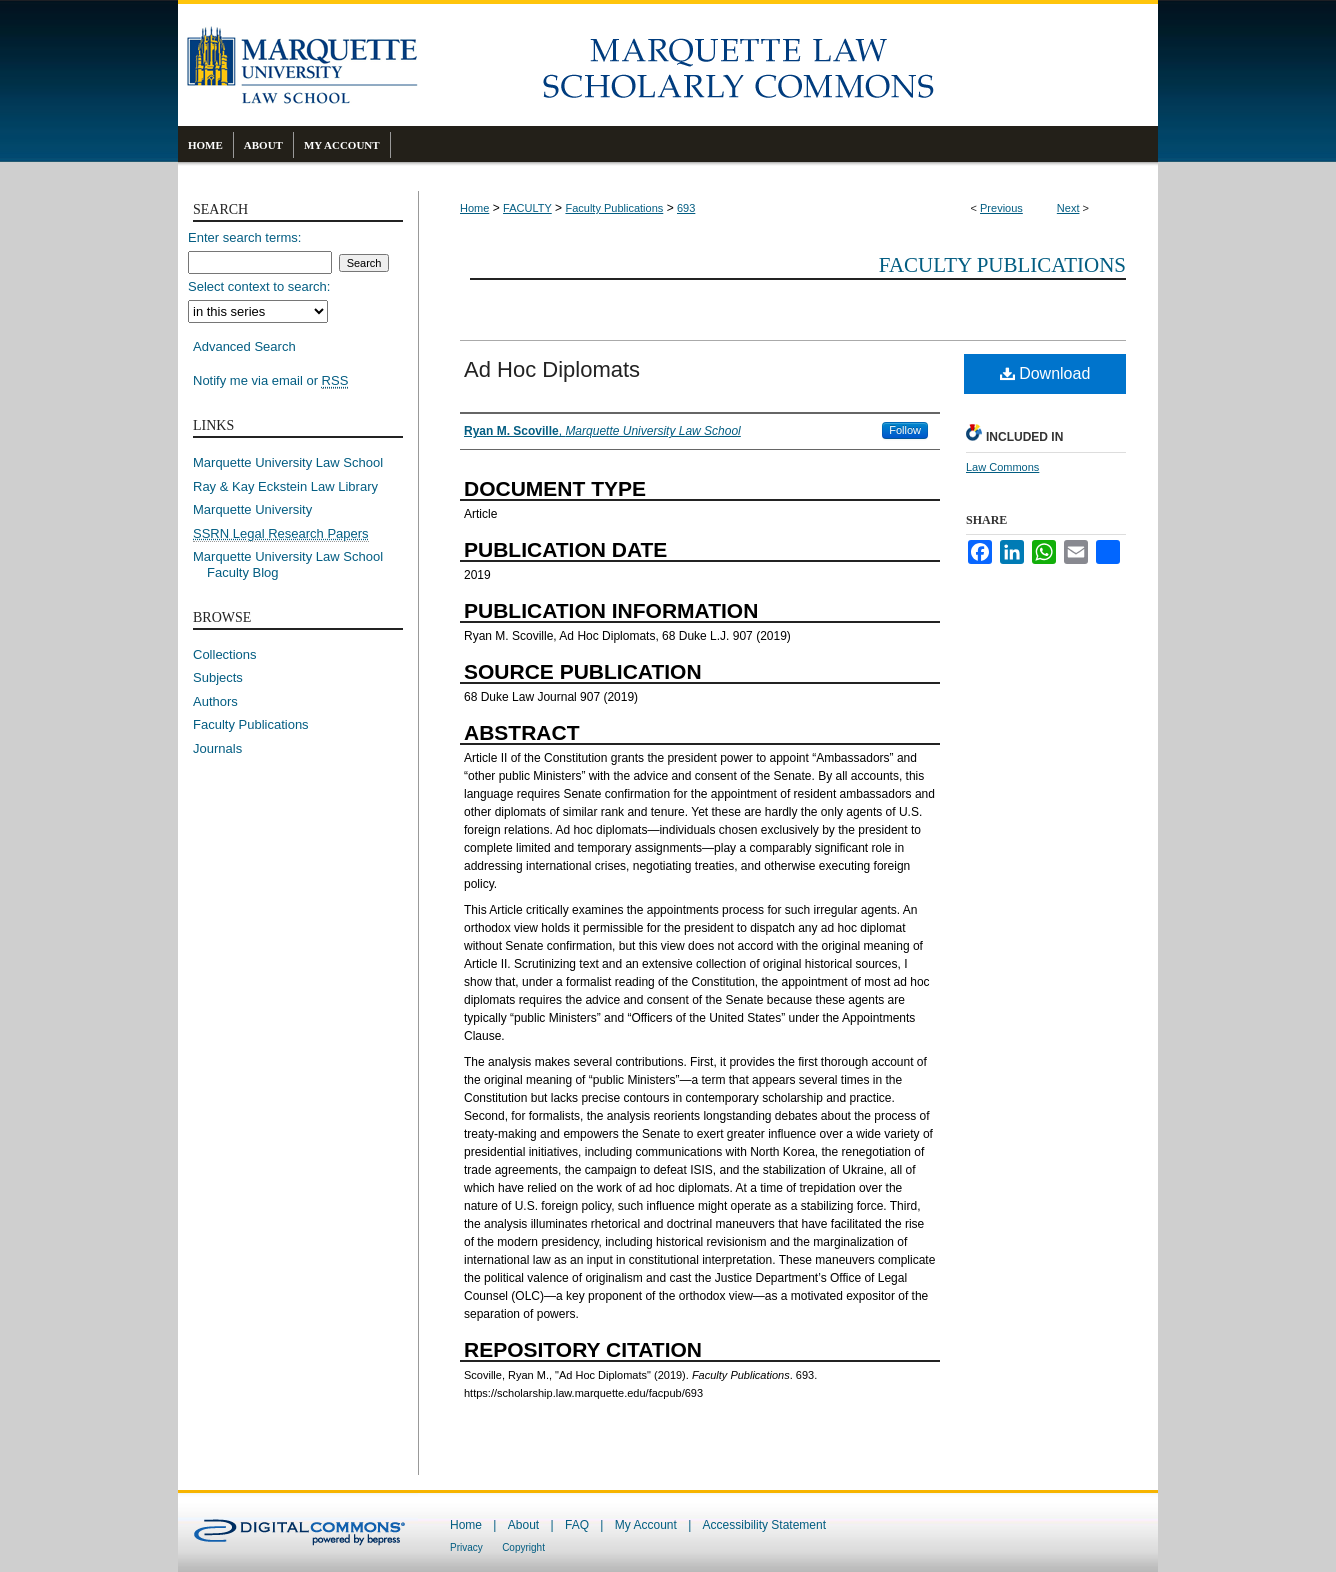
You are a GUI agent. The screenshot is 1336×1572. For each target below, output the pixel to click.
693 (686, 208)
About (523, 1525)
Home (474, 208)
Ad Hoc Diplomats (552, 369)
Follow (905, 430)
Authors (215, 701)
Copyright (523, 1547)
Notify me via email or (270, 381)
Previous (1001, 208)
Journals (217, 748)
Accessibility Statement (764, 1525)
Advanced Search (244, 346)
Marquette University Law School (288, 462)
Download (1045, 373)
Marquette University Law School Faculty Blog (295, 564)
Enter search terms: (244, 237)
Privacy (466, 1547)
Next (1068, 208)
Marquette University (252, 509)
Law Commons (1002, 467)
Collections (225, 654)
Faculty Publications (614, 208)
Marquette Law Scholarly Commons (788, 65)
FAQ (577, 1525)
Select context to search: (259, 286)
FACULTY (527, 208)
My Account (646, 1525)
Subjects (218, 677)
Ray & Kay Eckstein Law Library (285, 486)
